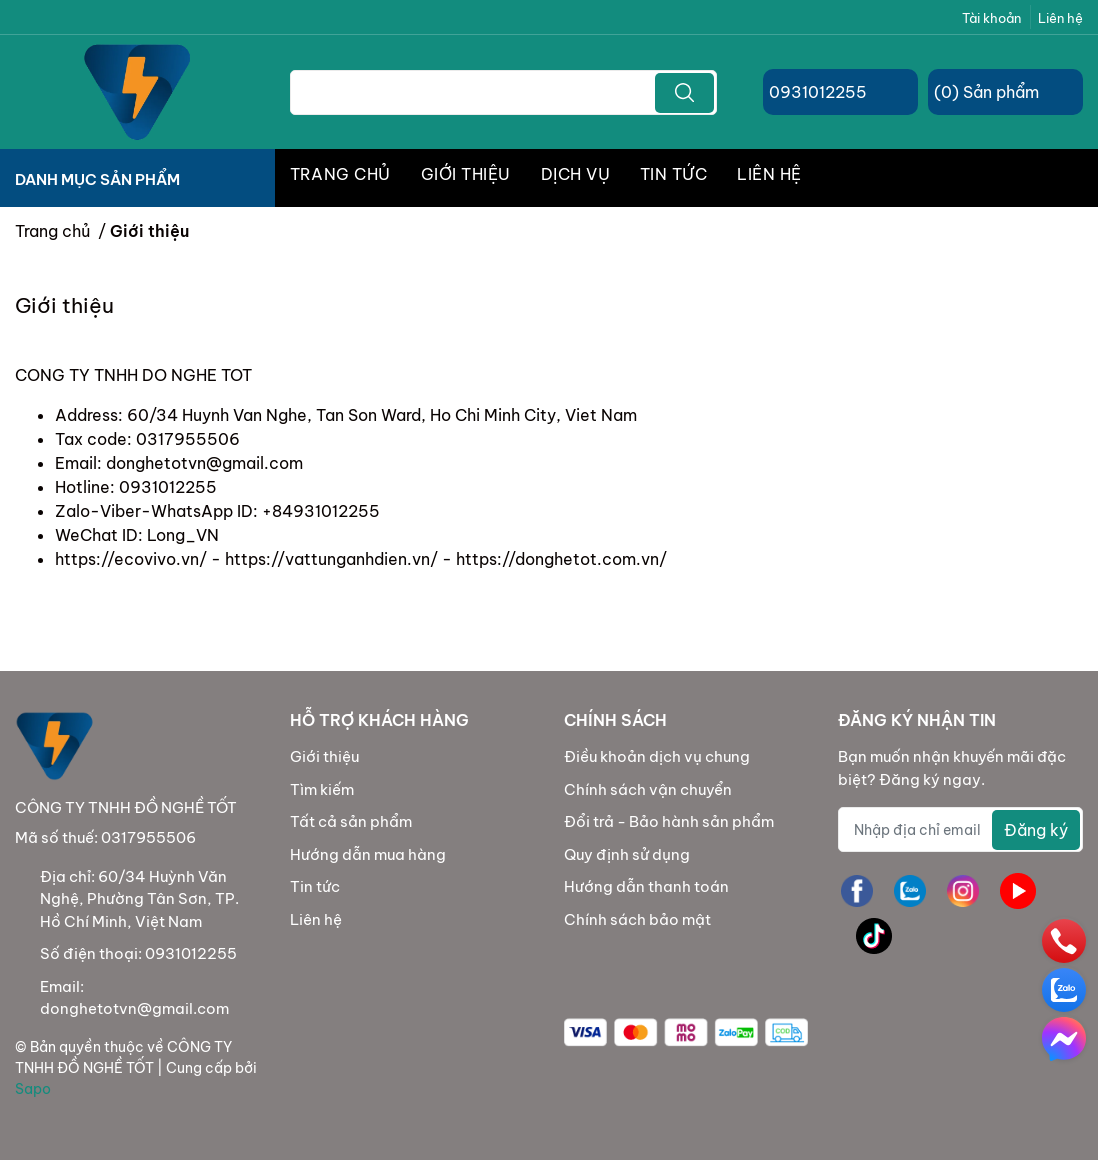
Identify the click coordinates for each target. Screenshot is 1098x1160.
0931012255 (818, 92)
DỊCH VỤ (575, 174)
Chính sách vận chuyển (648, 789)
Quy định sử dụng (627, 854)
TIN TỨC (673, 174)
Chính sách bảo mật (637, 919)
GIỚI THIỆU (466, 174)
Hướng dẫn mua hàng (368, 854)
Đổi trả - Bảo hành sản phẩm (669, 821)
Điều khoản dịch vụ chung (657, 756)
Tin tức (315, 886)
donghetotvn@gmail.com (134, 1008)
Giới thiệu (324, 756)
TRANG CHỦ (340, 174)
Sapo (33, 1089)
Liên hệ (1060, 18)
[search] (684, 93)
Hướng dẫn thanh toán (646, 886)
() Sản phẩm (986, 92)
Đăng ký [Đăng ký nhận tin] (1036, 830)
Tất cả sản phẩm (351, 821)
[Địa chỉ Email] (960, 829)
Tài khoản (991, 18)
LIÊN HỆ (769, 174)
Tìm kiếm (322, 789)
